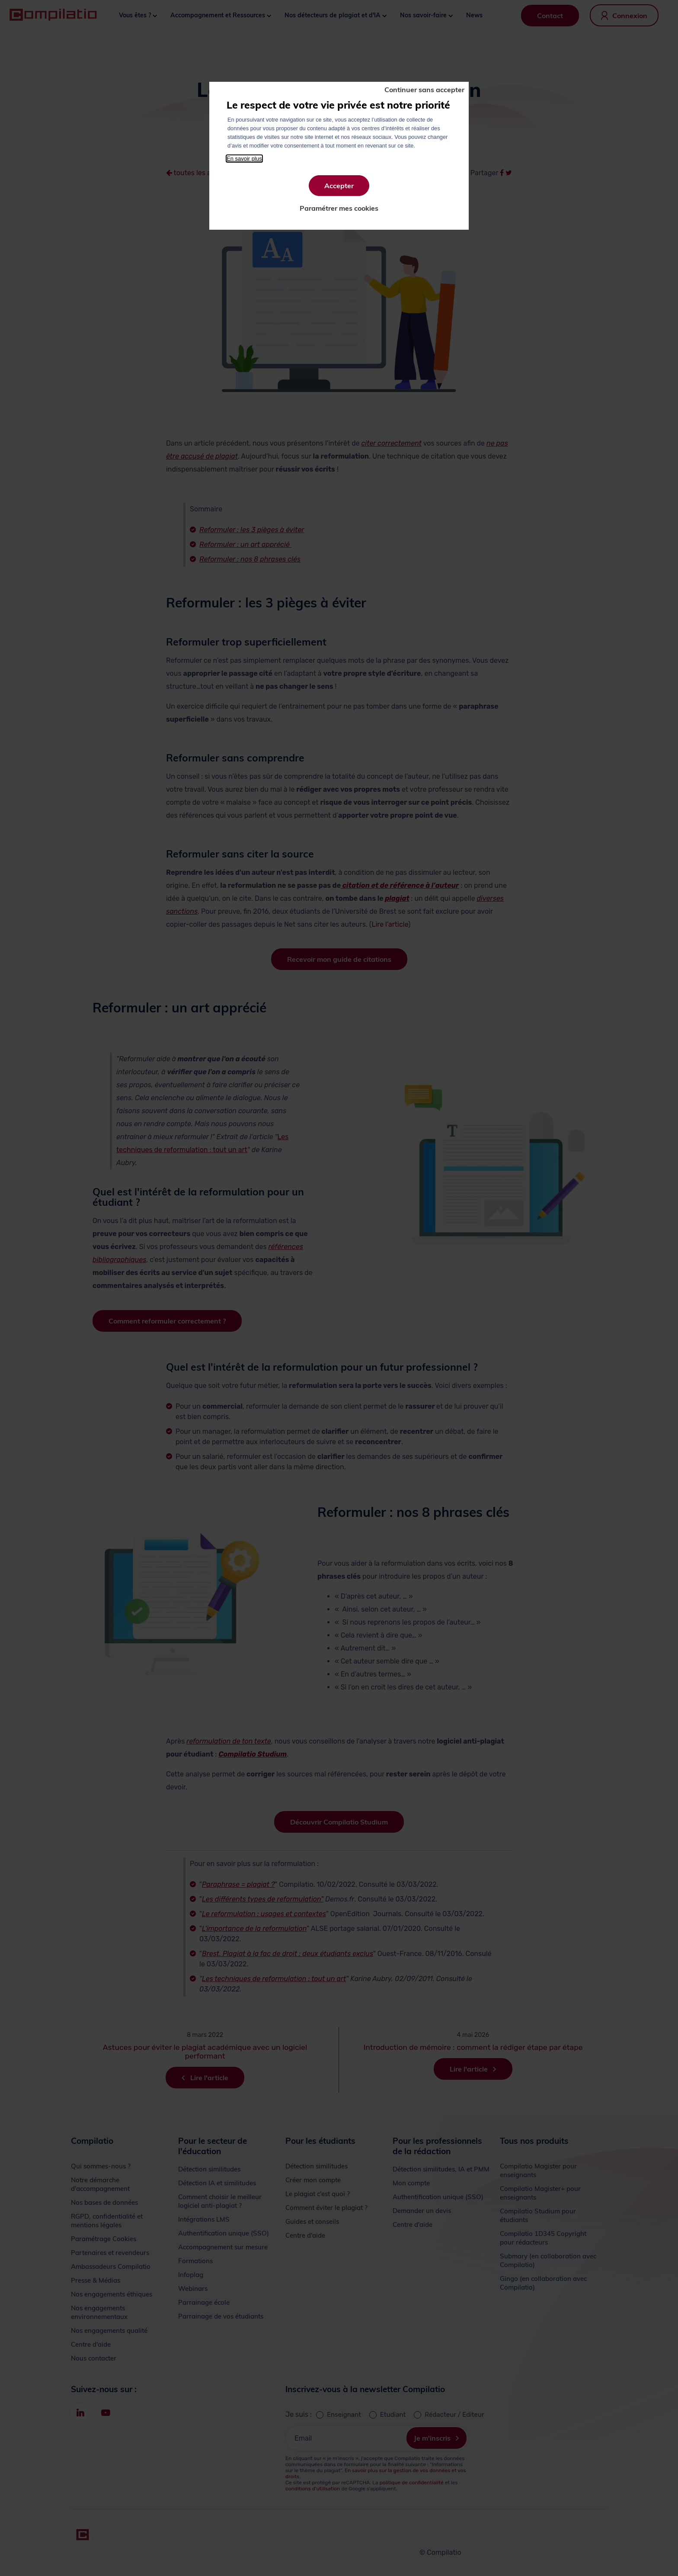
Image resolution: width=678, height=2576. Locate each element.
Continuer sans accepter (424, 89)
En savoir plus (244, 158)
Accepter (339, 185)
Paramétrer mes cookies (339, 208)
